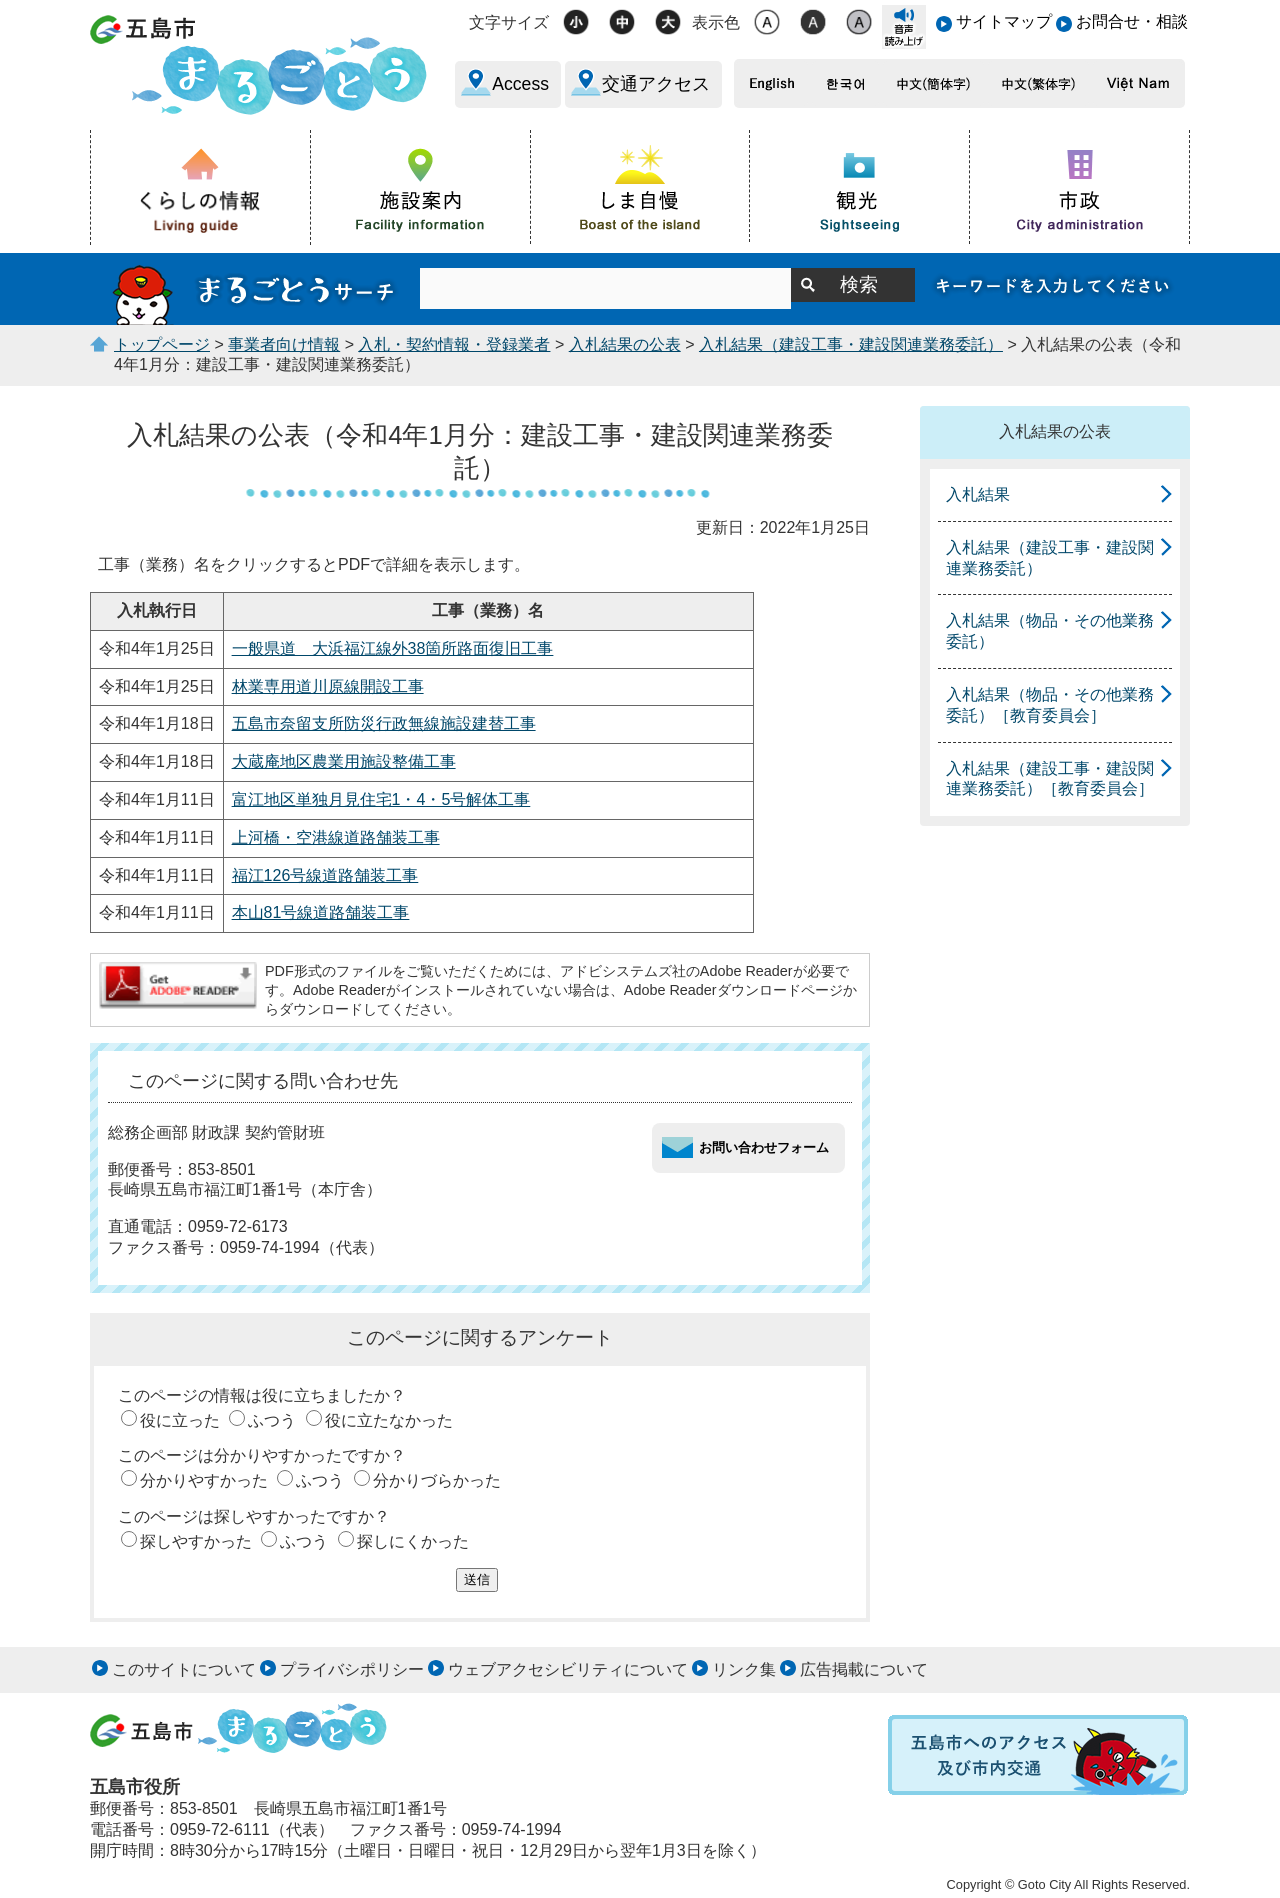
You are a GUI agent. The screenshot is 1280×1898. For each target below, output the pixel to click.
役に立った (180, 1420)
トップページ (162, 344)
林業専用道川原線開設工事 (328, 686)
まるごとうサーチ (255, 289)
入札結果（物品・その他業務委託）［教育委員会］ (1050, 705)
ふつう (272, 1420)
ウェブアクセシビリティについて (568, 1669)
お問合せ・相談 (1132, 21)
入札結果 (978, 494)
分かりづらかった (437, 1480)
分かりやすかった (204, 1480)
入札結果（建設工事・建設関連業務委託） (851, 344)
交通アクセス (656, 84)
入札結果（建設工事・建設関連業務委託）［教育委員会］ (1050, 779)
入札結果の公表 (625, 344)
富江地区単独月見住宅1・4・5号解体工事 (381, 799)
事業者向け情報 (284, 344)
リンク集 (744, 1669)
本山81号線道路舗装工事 (321, 912)
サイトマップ (1004, 21)
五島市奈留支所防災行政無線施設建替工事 (384, 723)
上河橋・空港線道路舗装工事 (336, 837)
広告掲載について (864, 1669)
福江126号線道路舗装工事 (325, 875)
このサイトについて (184, 1669)
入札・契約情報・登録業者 (454, 344)
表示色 (716, 22)
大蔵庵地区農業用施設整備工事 (344, 761)
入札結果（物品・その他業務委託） (1050, 631)
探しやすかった (196, 1541)
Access (520, 84)
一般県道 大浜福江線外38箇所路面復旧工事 (393, 648)
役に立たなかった (389, 1420)
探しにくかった (413, 1541)
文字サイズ (509, 22)
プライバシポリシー (352, 1669)
